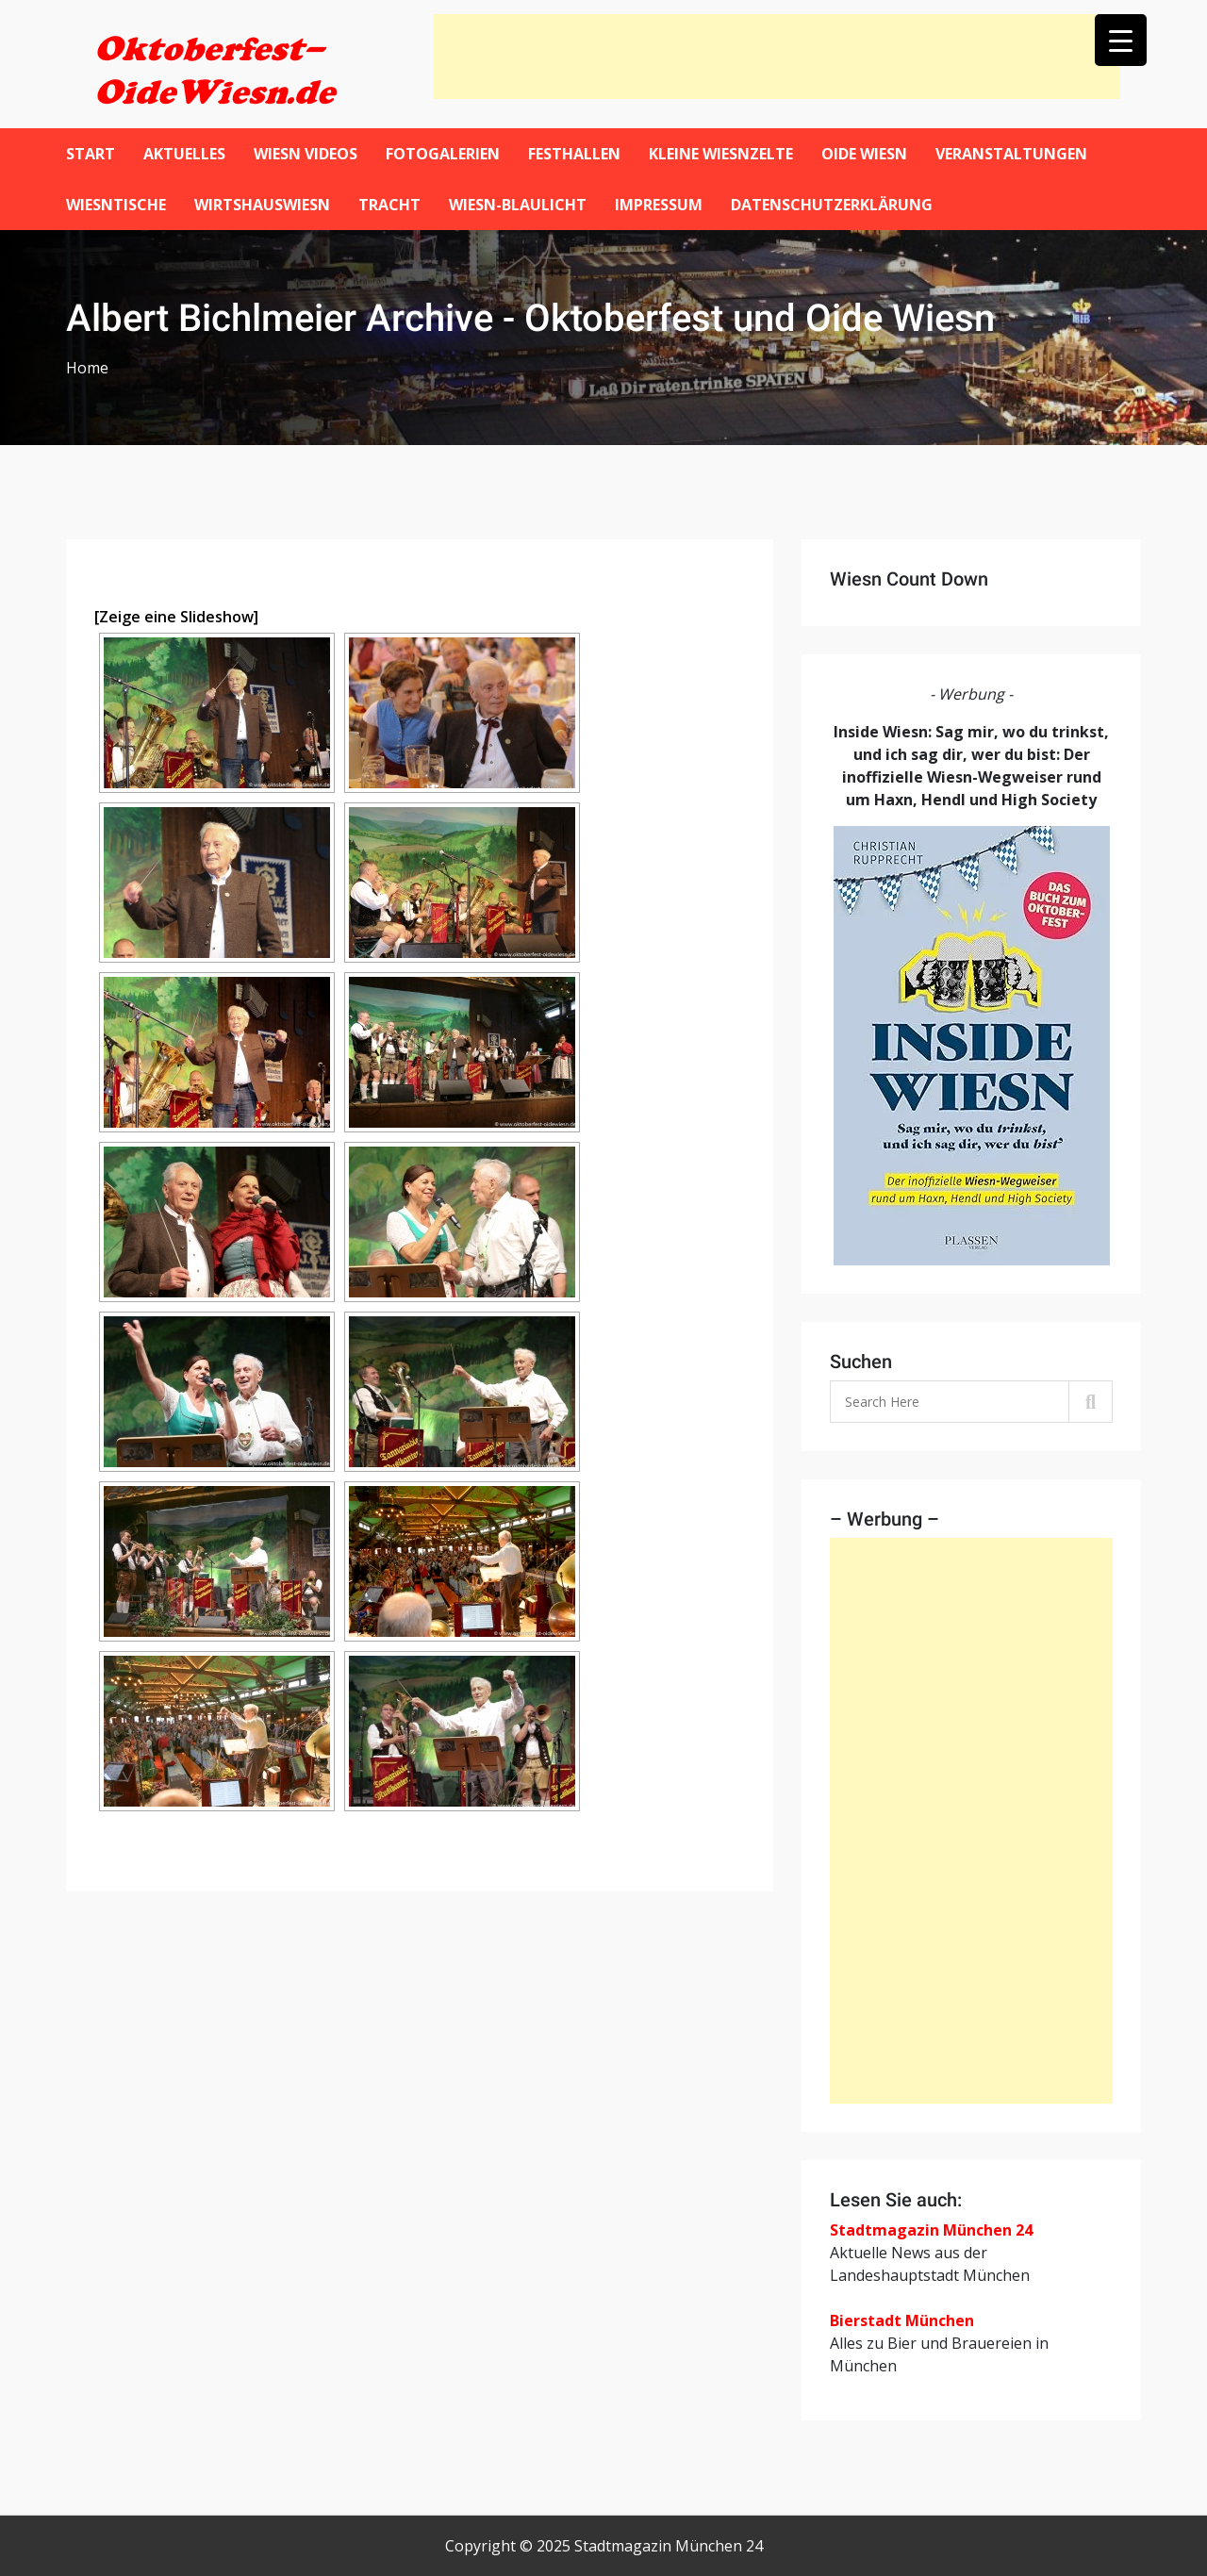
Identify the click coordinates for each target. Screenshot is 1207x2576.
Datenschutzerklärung (832, 204)
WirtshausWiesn (262, 204)
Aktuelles (184, 153)
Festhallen (574, 153)
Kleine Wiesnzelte (721, 153)
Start (90, 153)
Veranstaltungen (1011, 153)
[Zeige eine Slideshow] (176, 616)
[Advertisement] (777, 56)
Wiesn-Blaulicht (518, 204)
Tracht (389, 204)
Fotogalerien (443, 153)
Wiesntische (116, 204)
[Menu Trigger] (1121, 40)
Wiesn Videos (305, 153)
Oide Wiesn (864, 153)
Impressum (659, 204)
